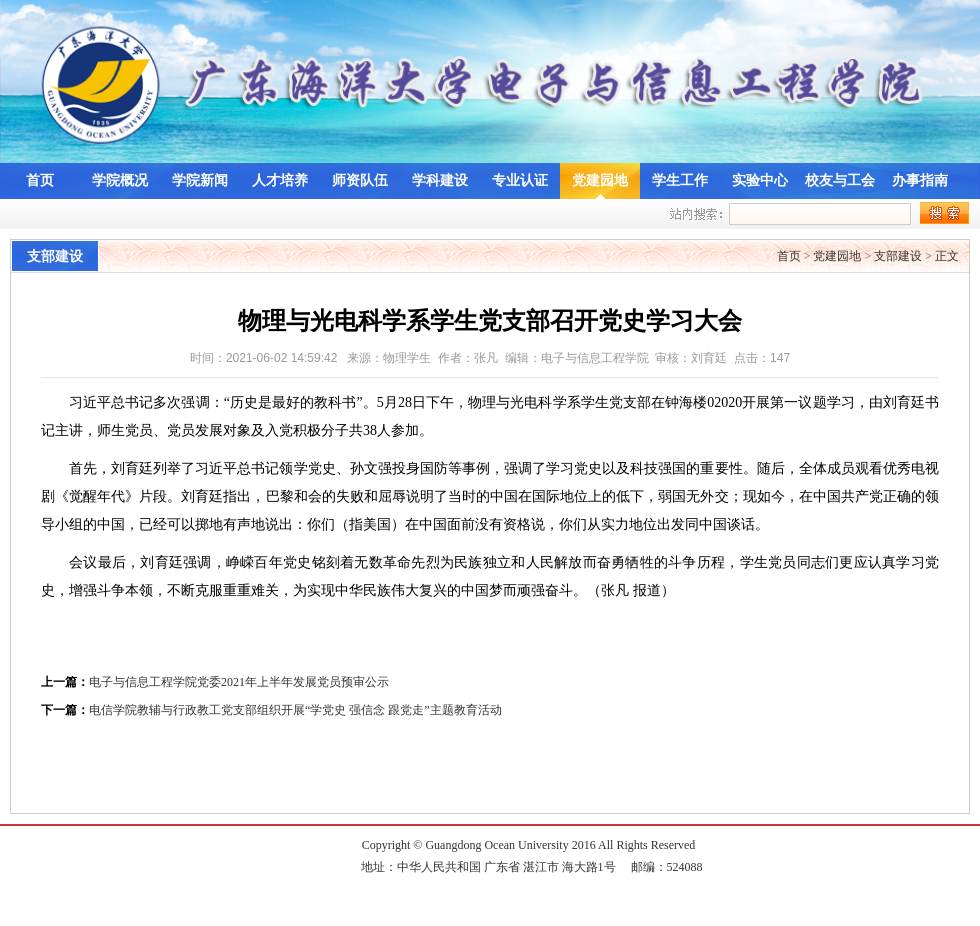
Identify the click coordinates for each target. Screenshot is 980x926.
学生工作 (680, 180)
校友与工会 (840, 180)
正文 (947, 256)
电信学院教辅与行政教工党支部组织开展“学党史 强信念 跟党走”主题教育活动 (295, 710)
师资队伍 (360, 180)
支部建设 (898, 256)
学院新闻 (200, 180)
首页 (40, 180)
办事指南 (920, 180)
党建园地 (600, 180)
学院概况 (120, 180)
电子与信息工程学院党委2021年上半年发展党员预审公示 (239, 682)
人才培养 (280, 180)
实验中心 (760, 180)
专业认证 (520, 180)
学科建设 (440, 180)
